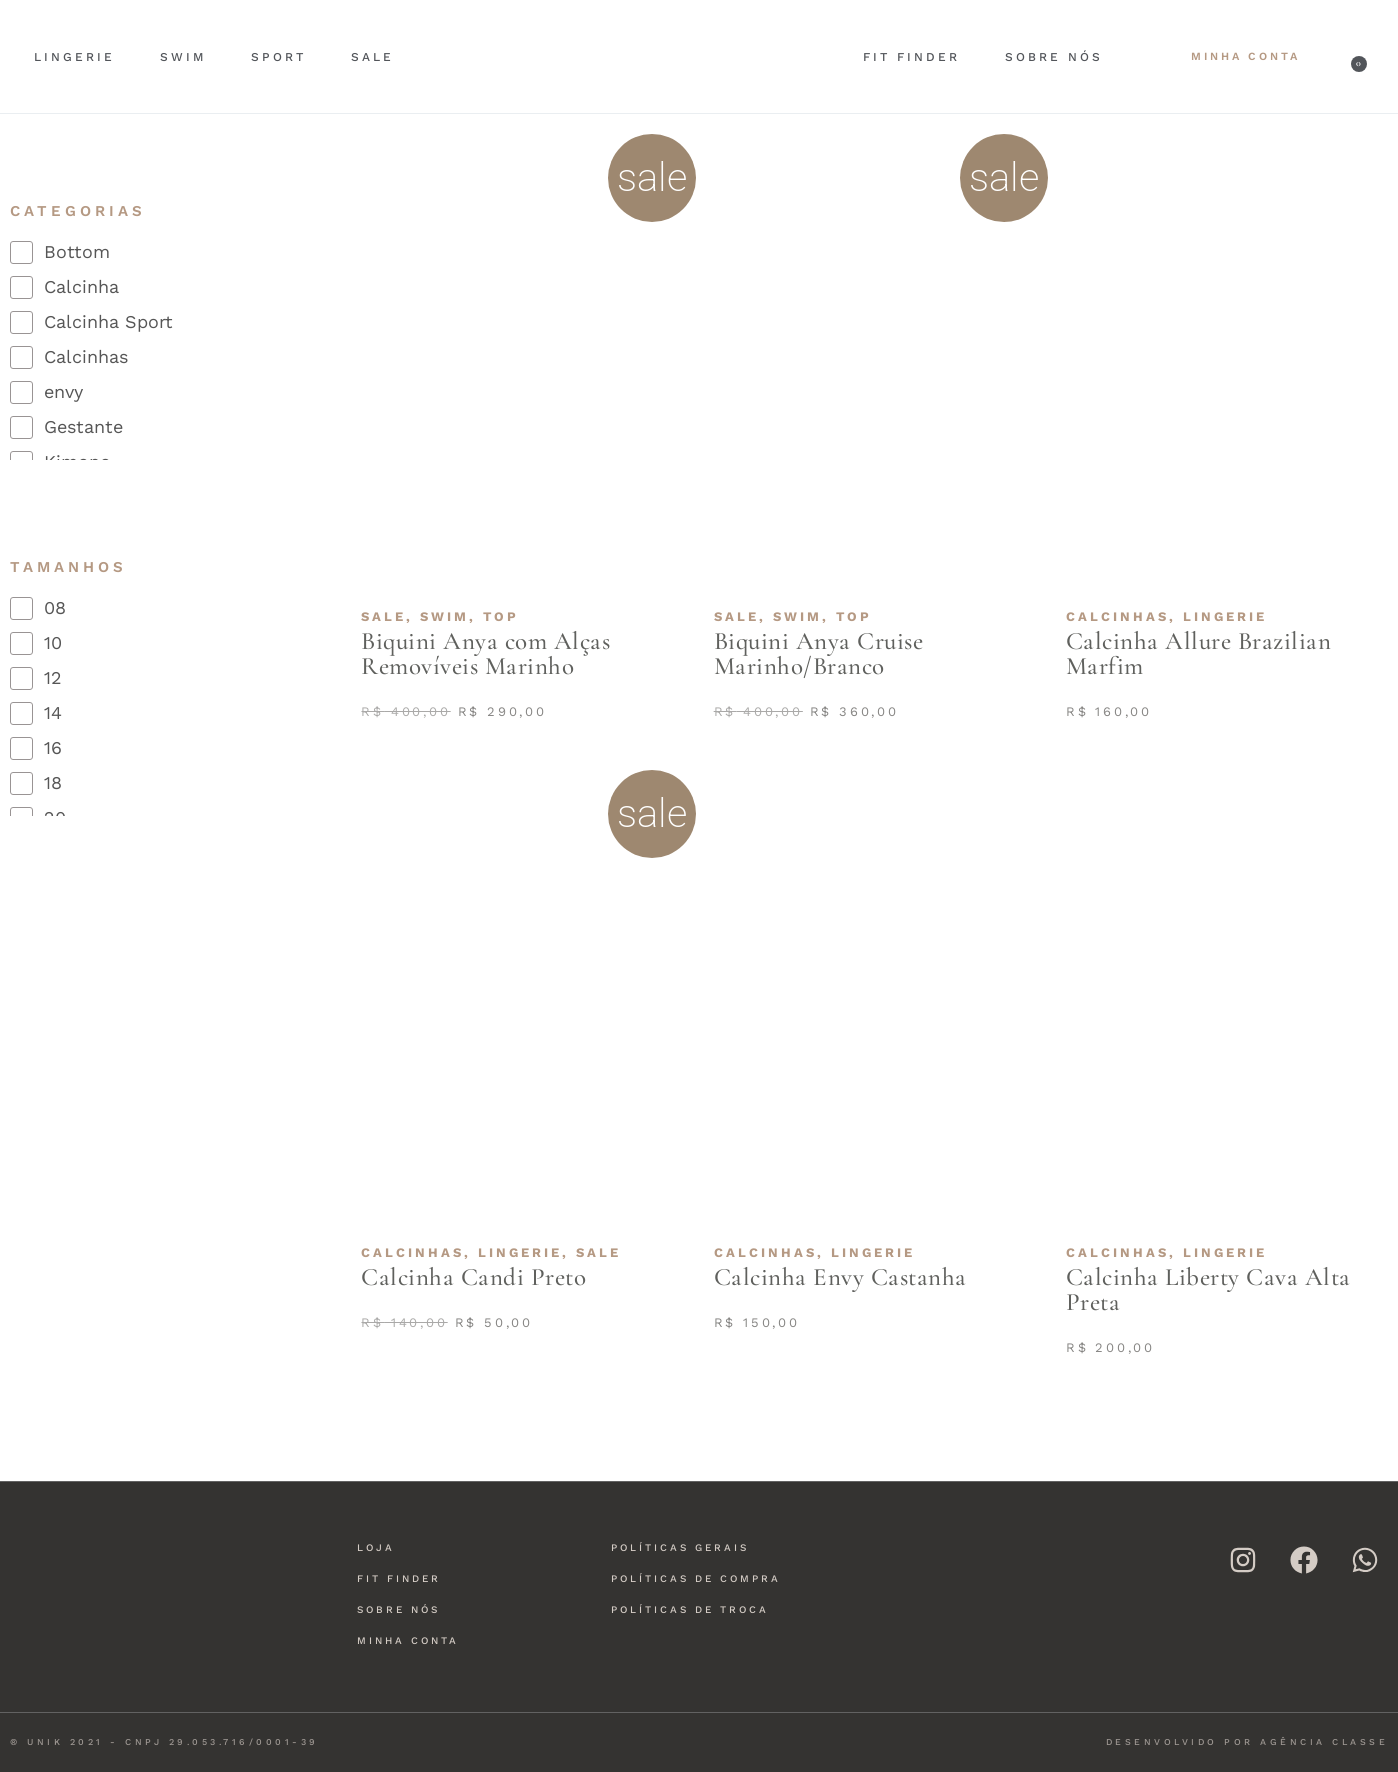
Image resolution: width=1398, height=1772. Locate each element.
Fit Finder (911, 57)
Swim (183, 57)
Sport (278, 57)
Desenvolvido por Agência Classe (1247, 1742)
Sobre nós (1054, 57)
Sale (372, 57)
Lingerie (74, 57)
